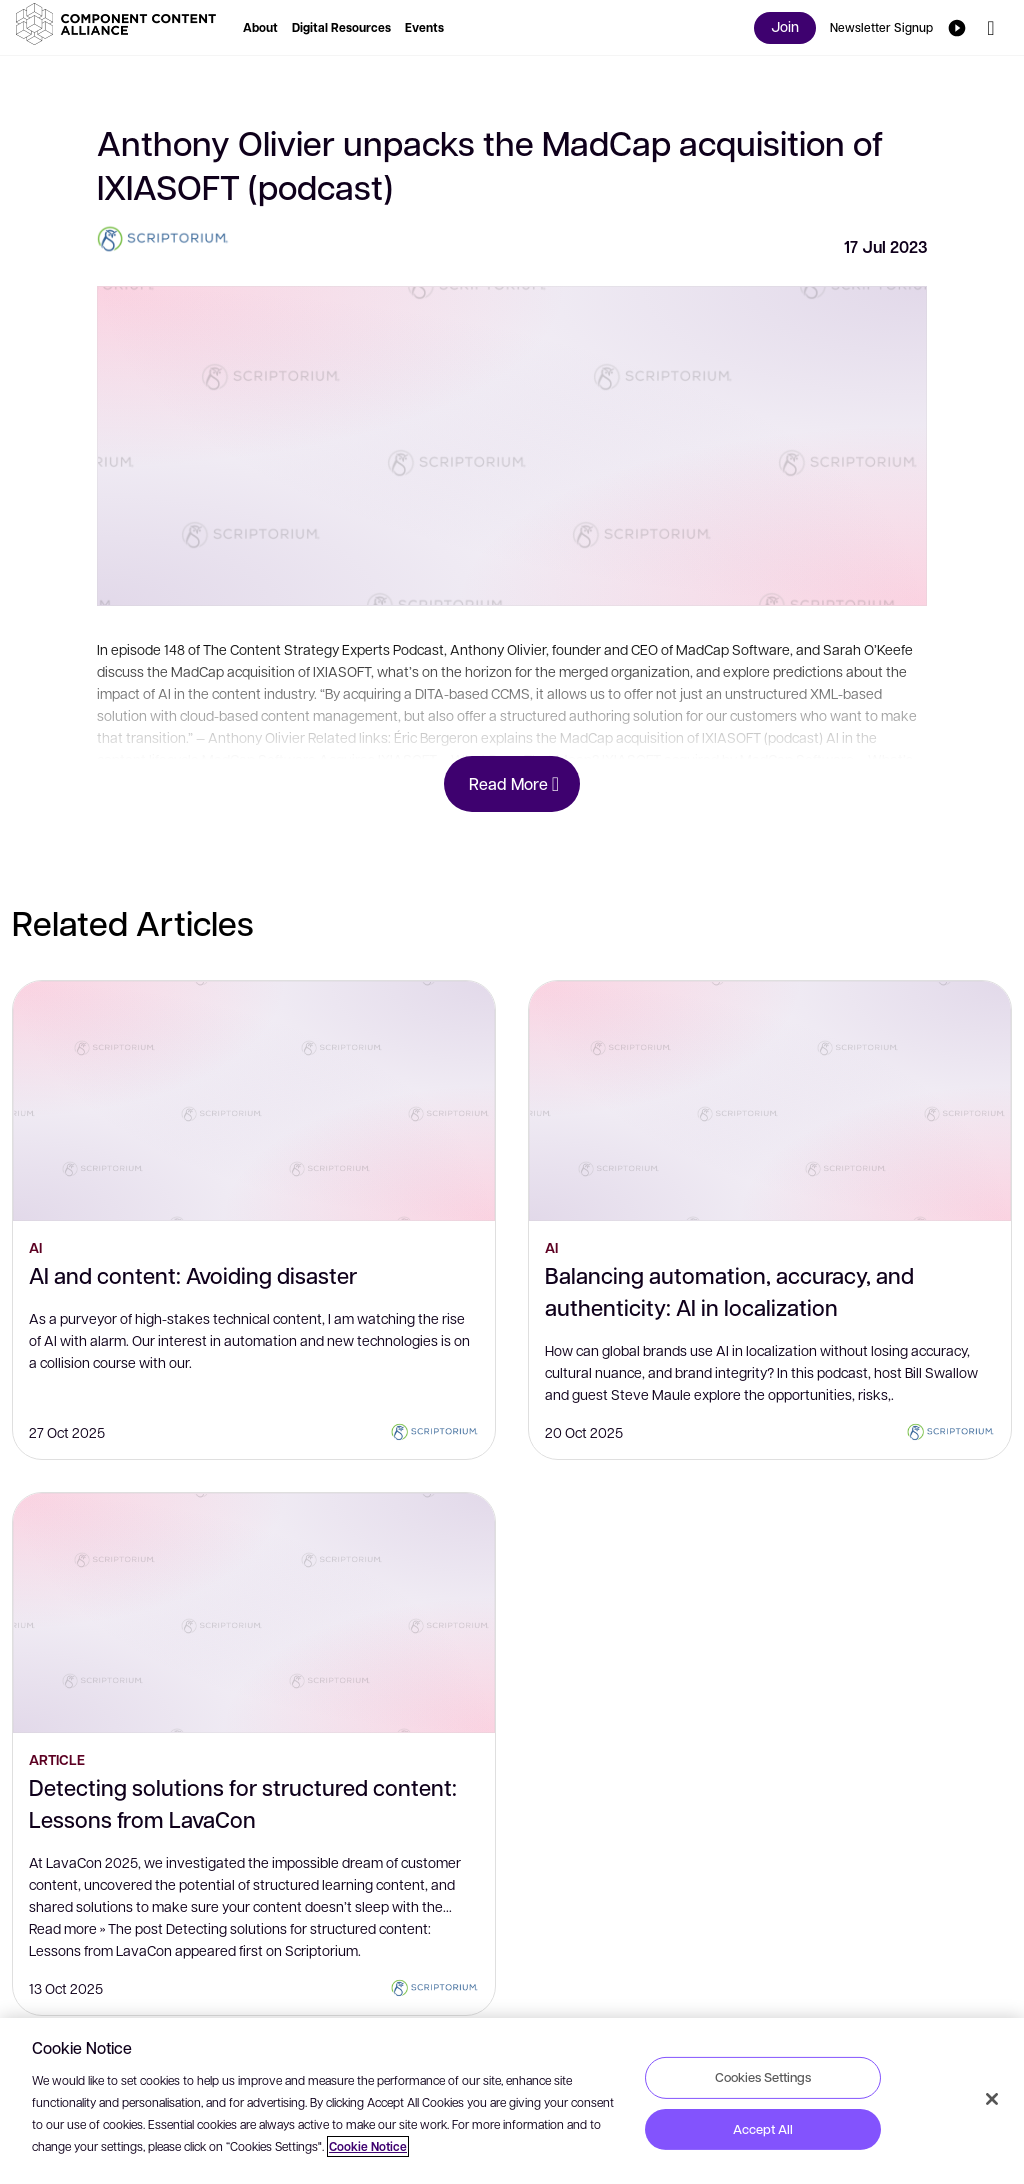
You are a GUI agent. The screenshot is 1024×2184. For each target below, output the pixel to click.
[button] (120, 24)
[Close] (992, 2099)
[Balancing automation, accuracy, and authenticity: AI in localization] (770, 1101)
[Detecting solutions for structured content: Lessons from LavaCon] (254, 1613)
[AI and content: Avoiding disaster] (254, 1101)
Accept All (763, 2129)
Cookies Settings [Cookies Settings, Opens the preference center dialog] (763, 2077)
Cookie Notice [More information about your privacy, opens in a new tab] (368, 2146)
